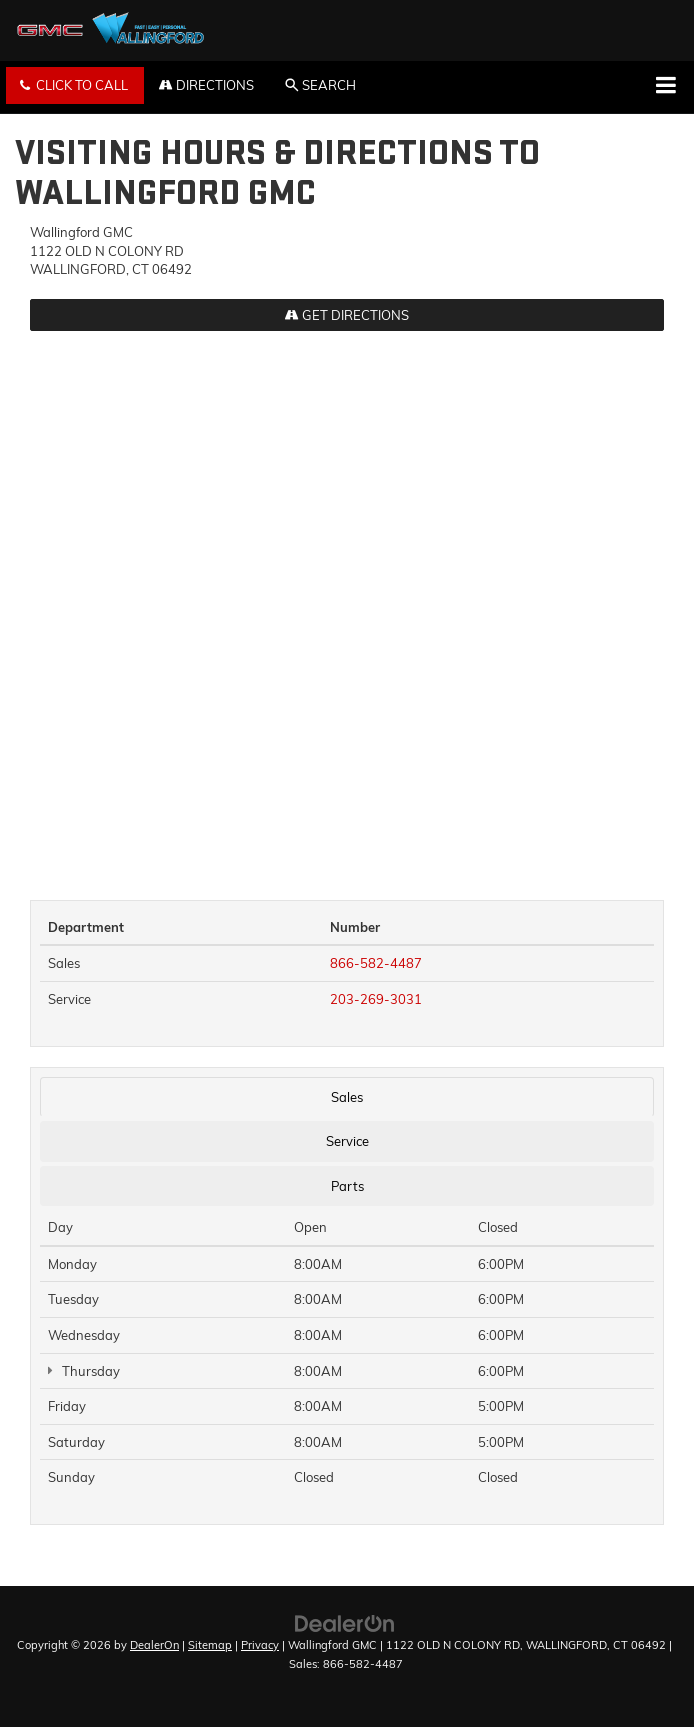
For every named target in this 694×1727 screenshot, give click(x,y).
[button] (75, 85)
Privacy (260, 1645)
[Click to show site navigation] (665, 87)
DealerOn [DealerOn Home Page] (154, 1645)
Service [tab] (347, 1141)
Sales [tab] (347, 1097)
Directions (206, 85)
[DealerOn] (345, 1622)
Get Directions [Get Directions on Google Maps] (347, 315)
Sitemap (210, 1645)
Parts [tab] (347, 1186)
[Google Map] (347, 605)
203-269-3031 (376, 999)
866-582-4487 (376, 963)
